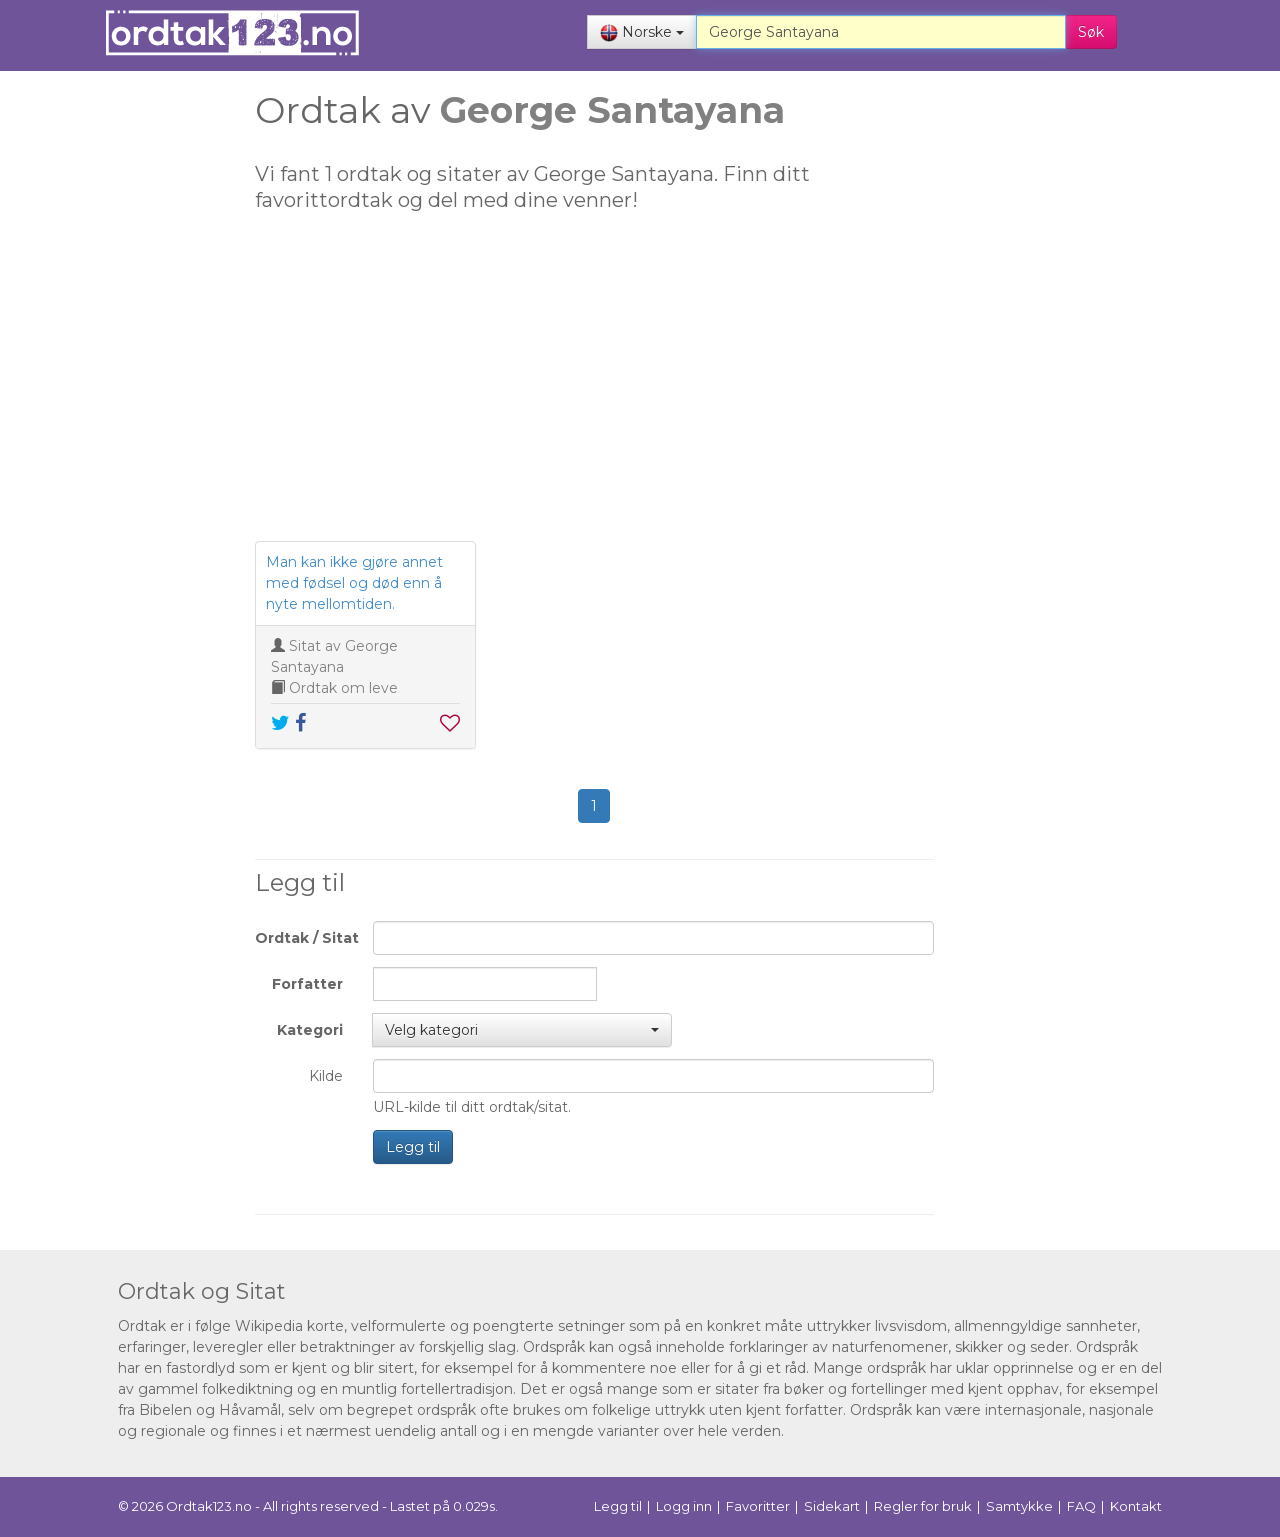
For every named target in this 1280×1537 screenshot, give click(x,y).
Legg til (413, 1147)
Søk (1091, 32)
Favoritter (758, 1506)
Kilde (326, 1076)
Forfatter (307, 984)
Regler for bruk (923, 1506)
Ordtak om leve (343, 688)
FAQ (1081, 1506)
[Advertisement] (115, 400)
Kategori (310, 1030)
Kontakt (1136, 1506)
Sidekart (832, 1506)
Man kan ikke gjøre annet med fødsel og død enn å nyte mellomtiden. (354, 583)
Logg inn (684, 1506)
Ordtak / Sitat (306, 938)
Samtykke (1019, 1506)
